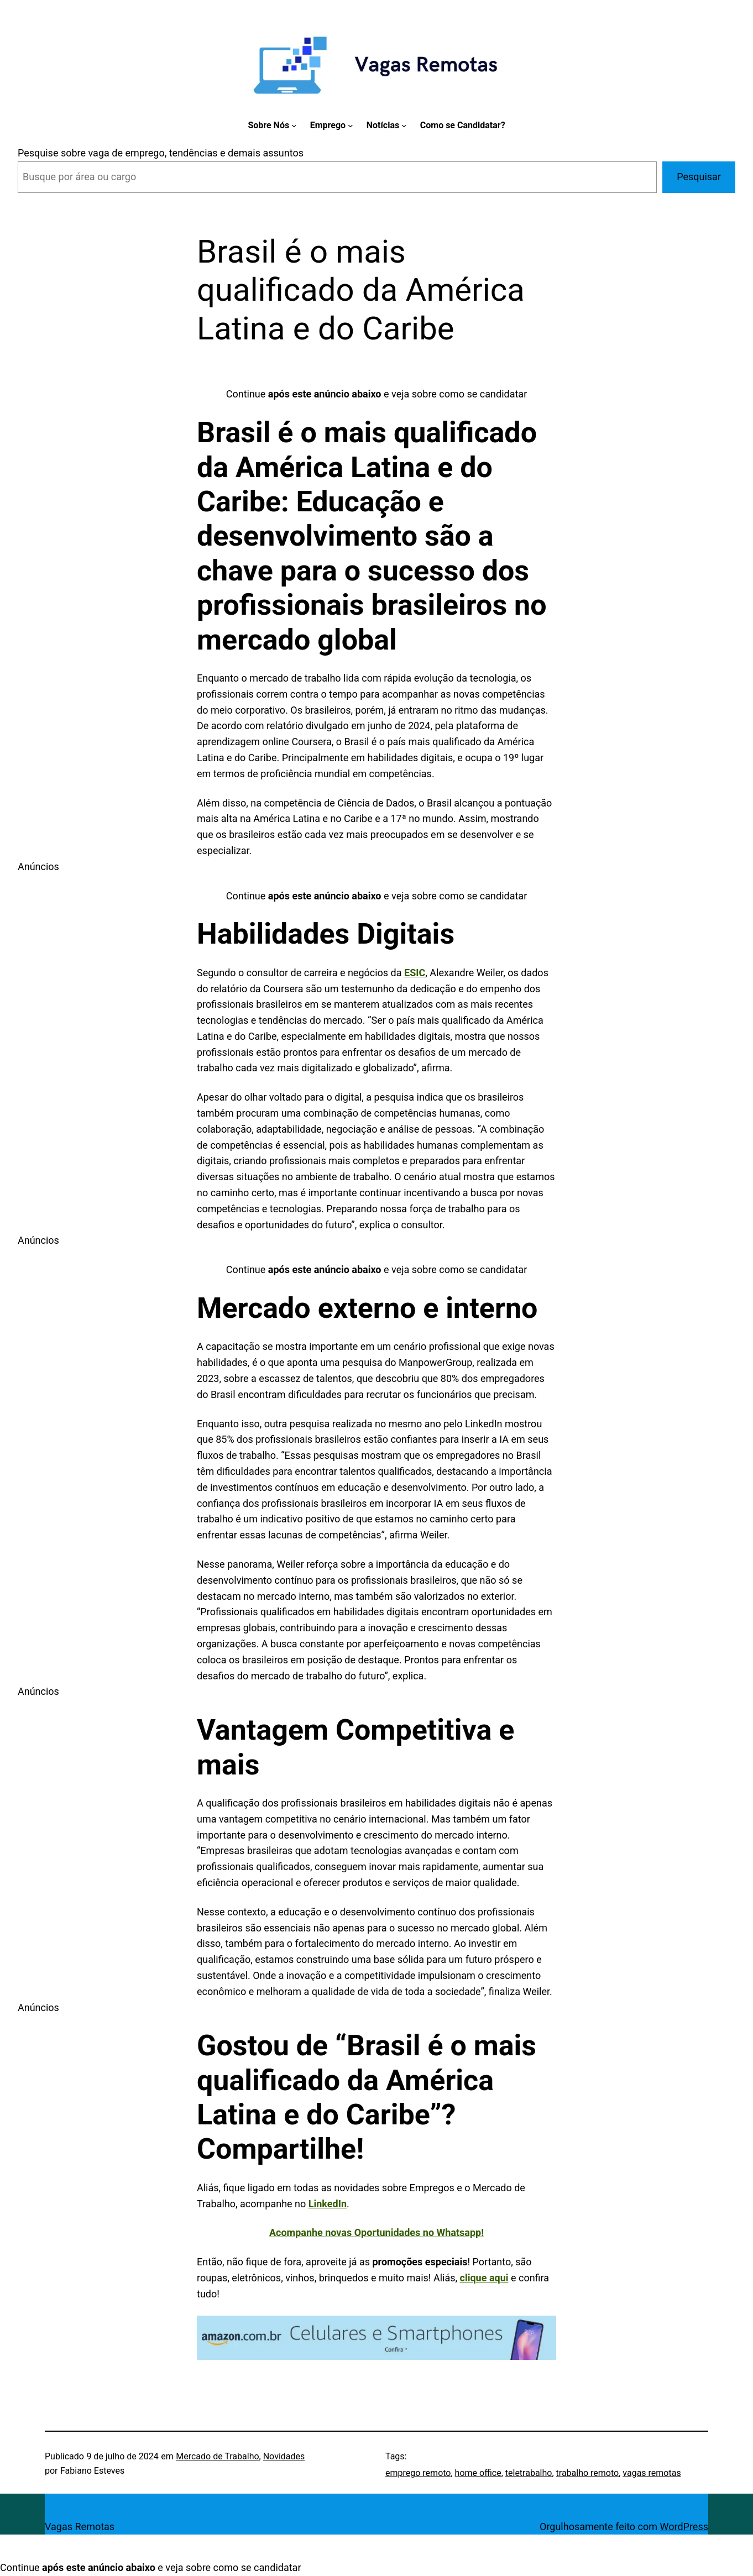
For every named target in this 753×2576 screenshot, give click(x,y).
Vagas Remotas (79, 2526)
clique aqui (484, 2278)
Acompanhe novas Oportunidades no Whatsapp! (376, 2232)
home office (478, 2473)
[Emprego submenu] (350, 125)
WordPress (684, 2526)
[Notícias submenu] (404, 125)
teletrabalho (528, 2473)
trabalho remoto (587, 2473)
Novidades (284, 2456)
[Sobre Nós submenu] (294, 125)
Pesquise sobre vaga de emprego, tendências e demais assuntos (161, 153)
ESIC (414, 972)
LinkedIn (327, 2204)
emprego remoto (418, 2473)
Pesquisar (699, 176)
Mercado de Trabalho (217, 2456)
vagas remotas (652, 2473)
